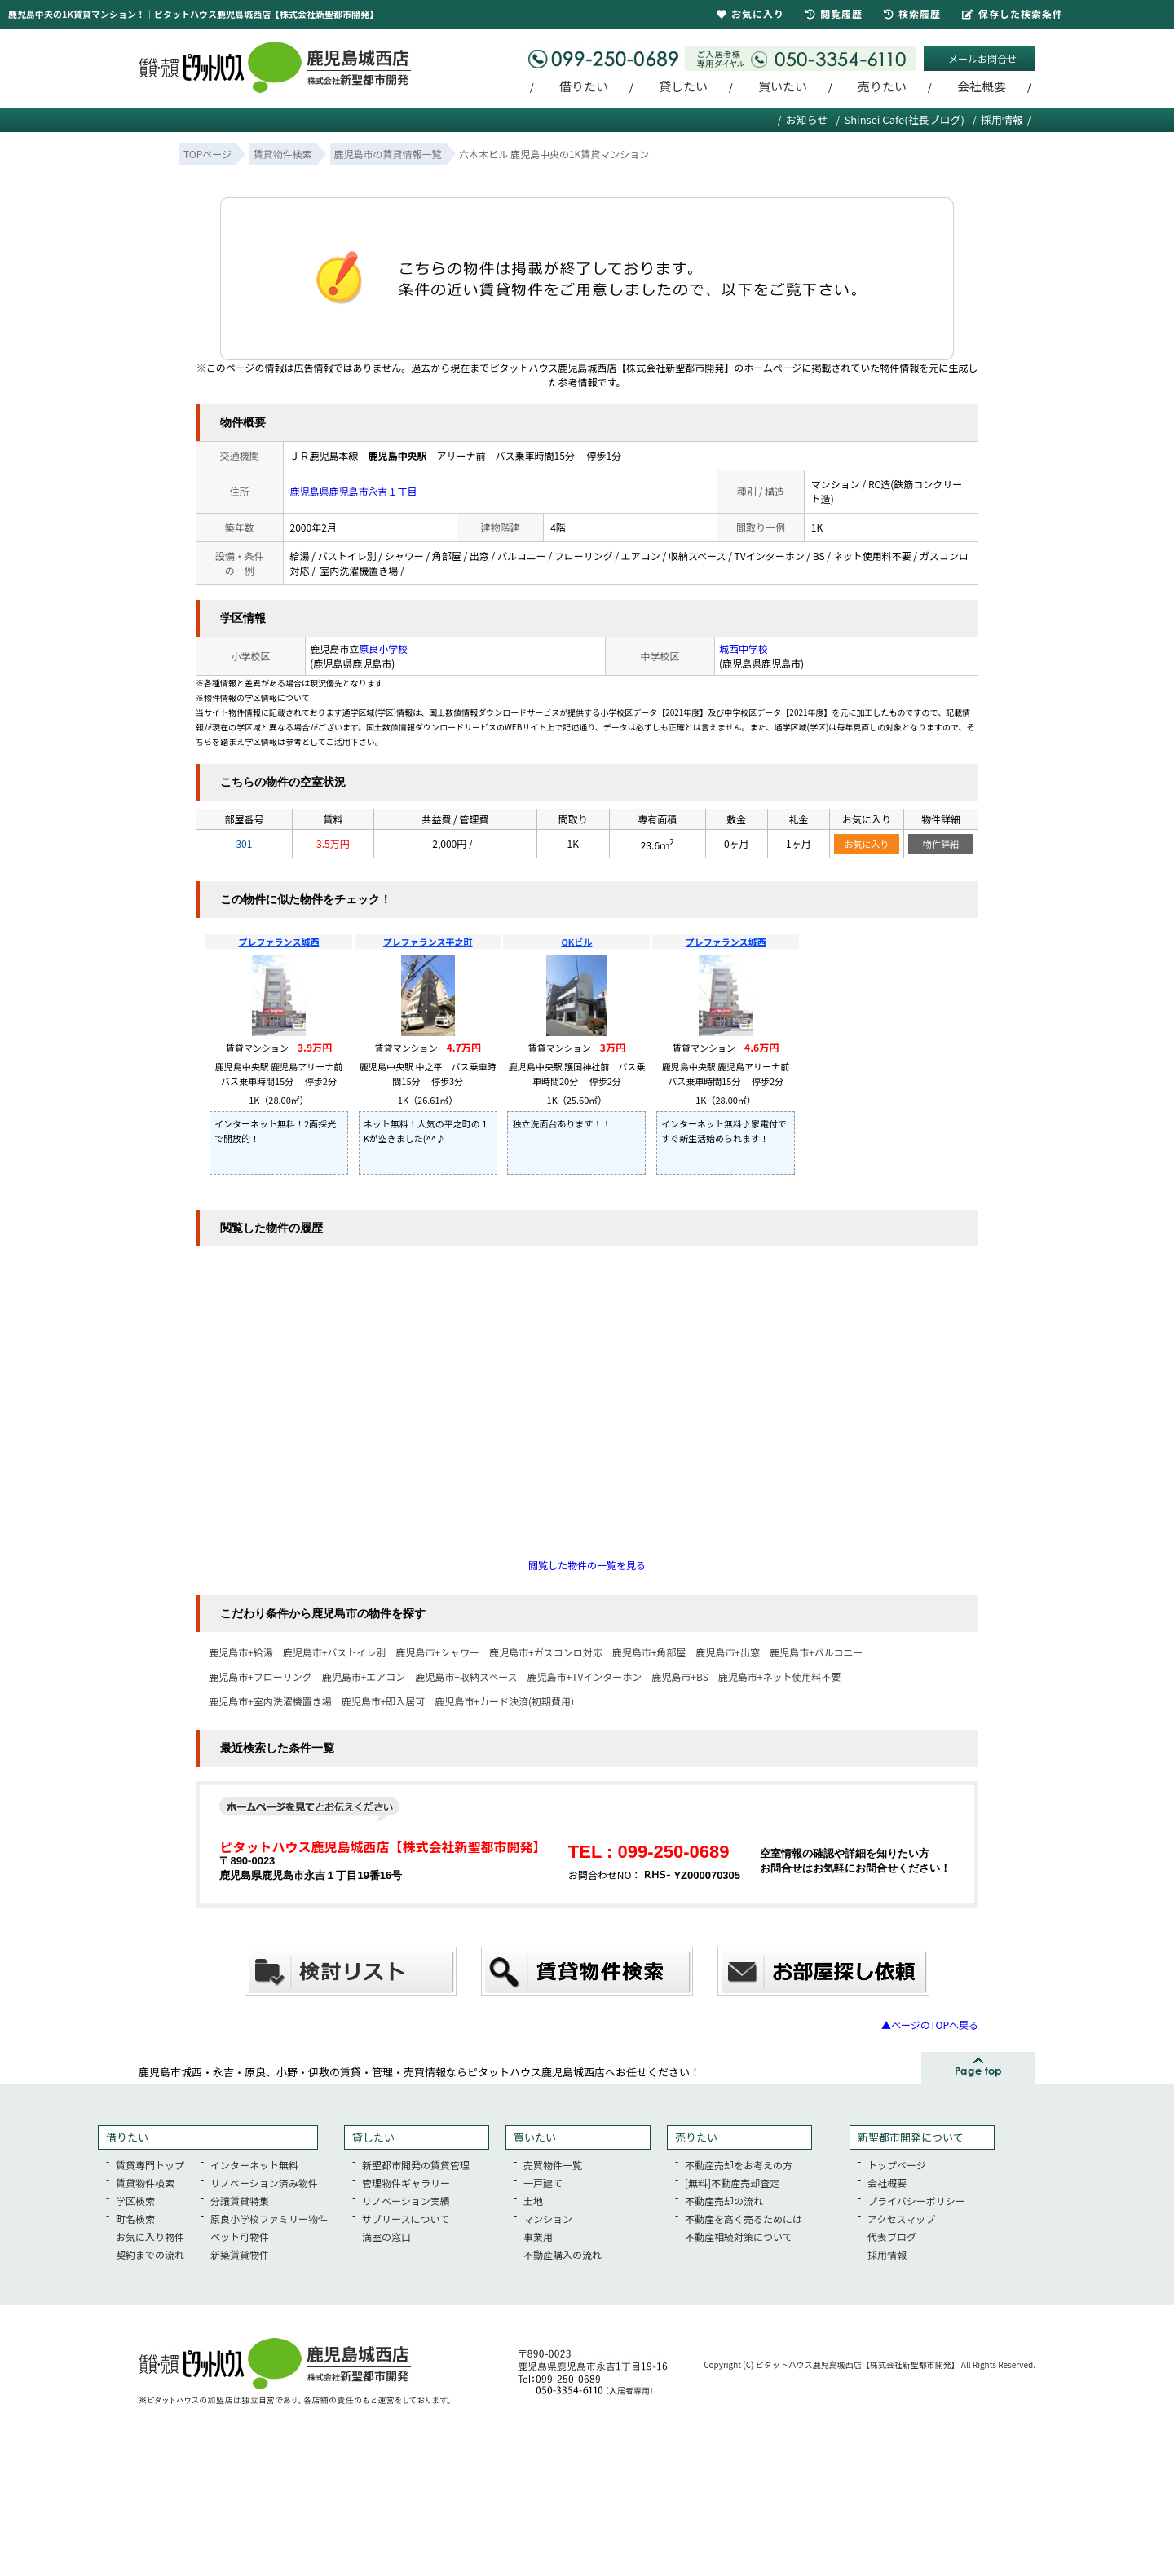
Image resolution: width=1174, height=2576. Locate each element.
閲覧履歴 (834, 13)
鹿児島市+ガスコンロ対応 (545, 1652)
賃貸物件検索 (145, 2183)
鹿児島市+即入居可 (384, 1701)
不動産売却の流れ (724, 2201)
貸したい (683, 86)
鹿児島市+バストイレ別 (334, 1652)
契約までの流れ (150, 2254)
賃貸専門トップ (150, 2165)
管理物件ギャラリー (406, 2183)
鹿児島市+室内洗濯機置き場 (270, 1701)
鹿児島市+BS (679, 1676)
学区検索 (135, 2201)
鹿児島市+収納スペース (466, 1676)
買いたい (782, 86)
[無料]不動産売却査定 (732, 2183)
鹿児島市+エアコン (364, 1676)
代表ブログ (891, 2236)
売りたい (882, 86)
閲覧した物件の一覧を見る (587, 1565)
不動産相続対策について (738, 2236)
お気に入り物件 (150, 2236)
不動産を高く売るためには (743, 2218)
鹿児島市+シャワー (437, 1652)
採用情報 (1002, 119)
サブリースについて (405, 2218)
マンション (547, 2218)
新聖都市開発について (911, 2137)
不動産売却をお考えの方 (738, 2165)
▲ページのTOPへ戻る (929, 2024)
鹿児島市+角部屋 (649, 1652)
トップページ (896, 2165)
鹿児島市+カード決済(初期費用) (504, 1701)
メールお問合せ (982, 58)
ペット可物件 (239, 2236)
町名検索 (135, 2218)
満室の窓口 (386, 2236)
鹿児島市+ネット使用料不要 (779, 1676)
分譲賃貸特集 (239, 2201)
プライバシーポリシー (916, 2201)
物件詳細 (941, 843)
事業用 (538, 2236)
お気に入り (867, 843)
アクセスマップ (901, 2218)
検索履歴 (912, 13)
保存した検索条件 (1012, 13)
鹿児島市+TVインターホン (584, 1676)
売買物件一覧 (552, 2165)
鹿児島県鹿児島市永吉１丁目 (353, 491)
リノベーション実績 (406, 2201)
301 (244, 843)
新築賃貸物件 (239, 2254)
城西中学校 (743, 648)
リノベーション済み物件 (264, 2183)
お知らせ (807, 119)
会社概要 (981, 86)
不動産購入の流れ (562, 2254)
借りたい (583, 86)
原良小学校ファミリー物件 (269, 2218)
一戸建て (543, 2183)
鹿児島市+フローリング (260, 1676)
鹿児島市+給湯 (241, 1652)
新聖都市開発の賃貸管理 (416, 2165)
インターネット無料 (254, 2165)
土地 (533, 2201)
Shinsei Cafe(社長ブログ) (904, 119)
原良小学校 (383, 648)
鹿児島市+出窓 (727, 1652)
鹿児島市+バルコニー (816, 1652)
